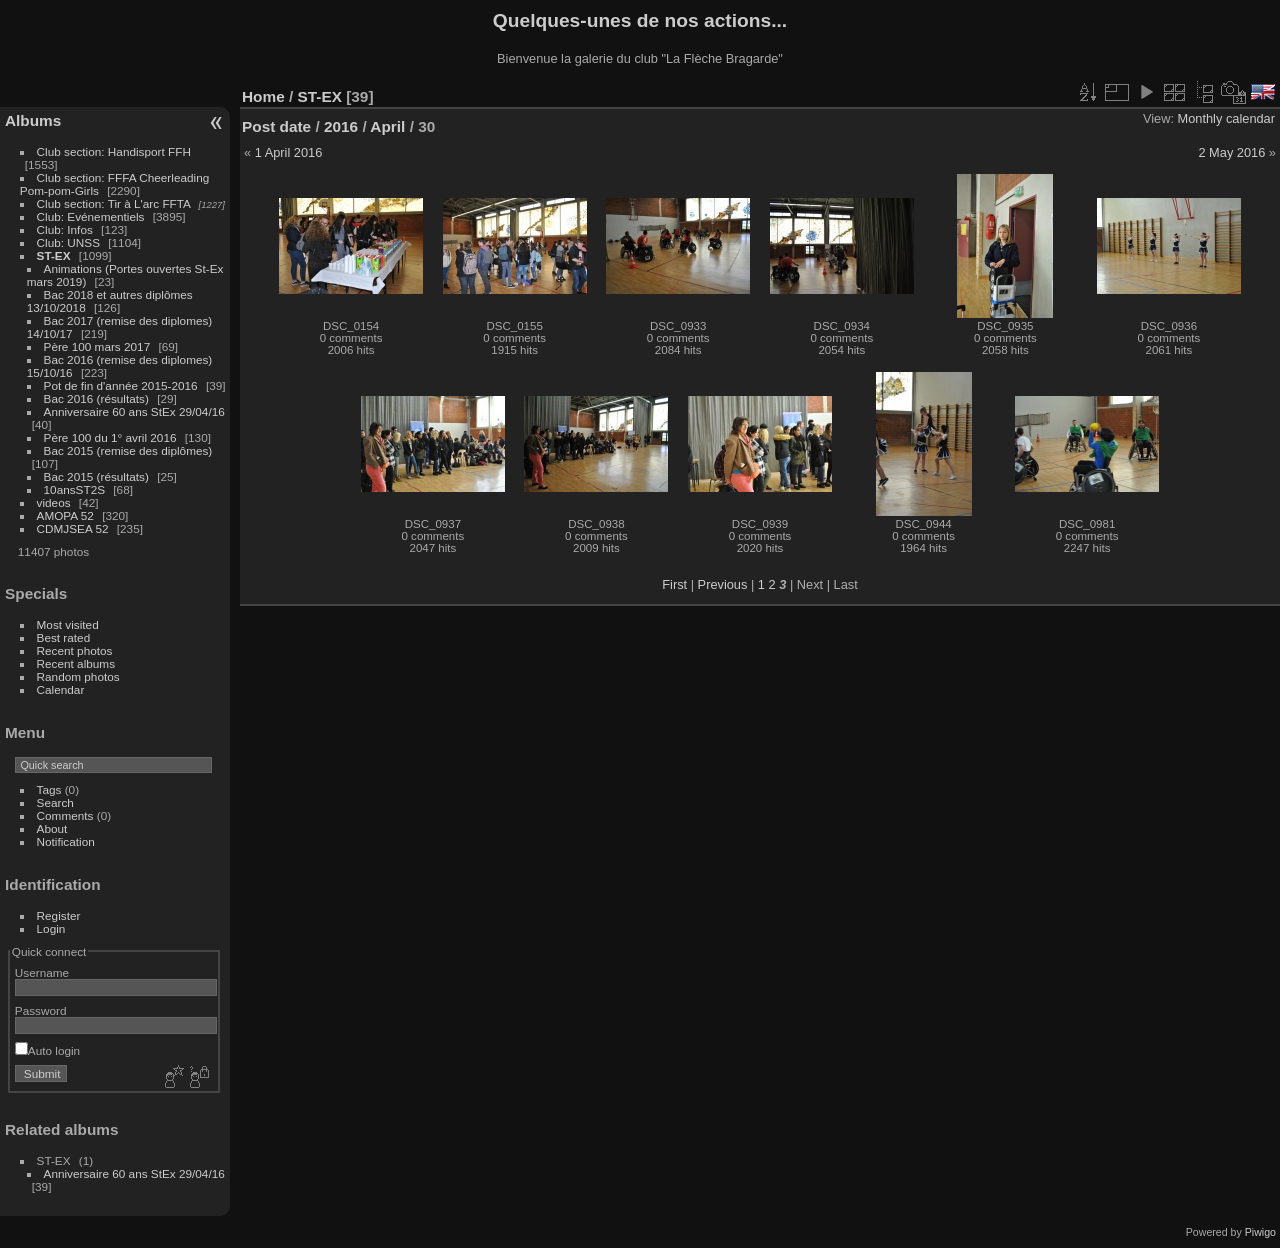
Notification (66, 841)
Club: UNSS (68, 242)
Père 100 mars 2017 (97, 346)
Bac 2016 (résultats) (96, 398)
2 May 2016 (1231, 152)
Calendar (61, 689)
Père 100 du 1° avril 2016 (110, 437)
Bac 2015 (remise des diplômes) (128, 450)
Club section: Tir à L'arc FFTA (114, 203)
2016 (341, 126)
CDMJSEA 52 (73, 528)
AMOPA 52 (65, 515)
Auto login (47, 1050)
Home (263, 96)
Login (51, 928)
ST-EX (54, 255)
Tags (49, 789)
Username (42, 972)
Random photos (78, 676)
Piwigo (1260, 1232)
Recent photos (75, 650)
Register (59, 915)
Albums (33, 120)
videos (54, 502)
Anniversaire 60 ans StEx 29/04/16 (134, 411)
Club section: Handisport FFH (114, 151)
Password (41, 1010)
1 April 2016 (289, 152)
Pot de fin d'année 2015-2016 (121, 385)
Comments (65, 815)
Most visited (68, 624)
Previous (723, 584)
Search (55, 802)
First (674, 584)
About (52, 828)
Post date (276, 126)
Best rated (64, 637)
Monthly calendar (1226, 118)
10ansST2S (74, 489)
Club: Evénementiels (91, 216)
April (387, 126)
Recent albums (76, 663)
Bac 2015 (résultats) (96, 476)
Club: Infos (65, 229)
